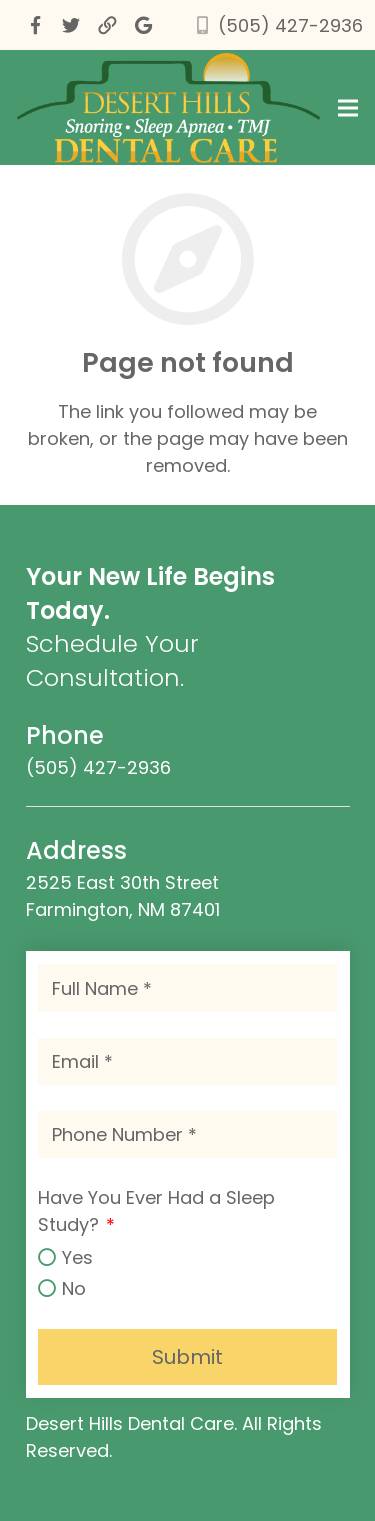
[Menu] (347, 108)
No (74, 1288)
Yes (77, 1257)
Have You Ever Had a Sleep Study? (156, 1211)
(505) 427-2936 (290, 25)
